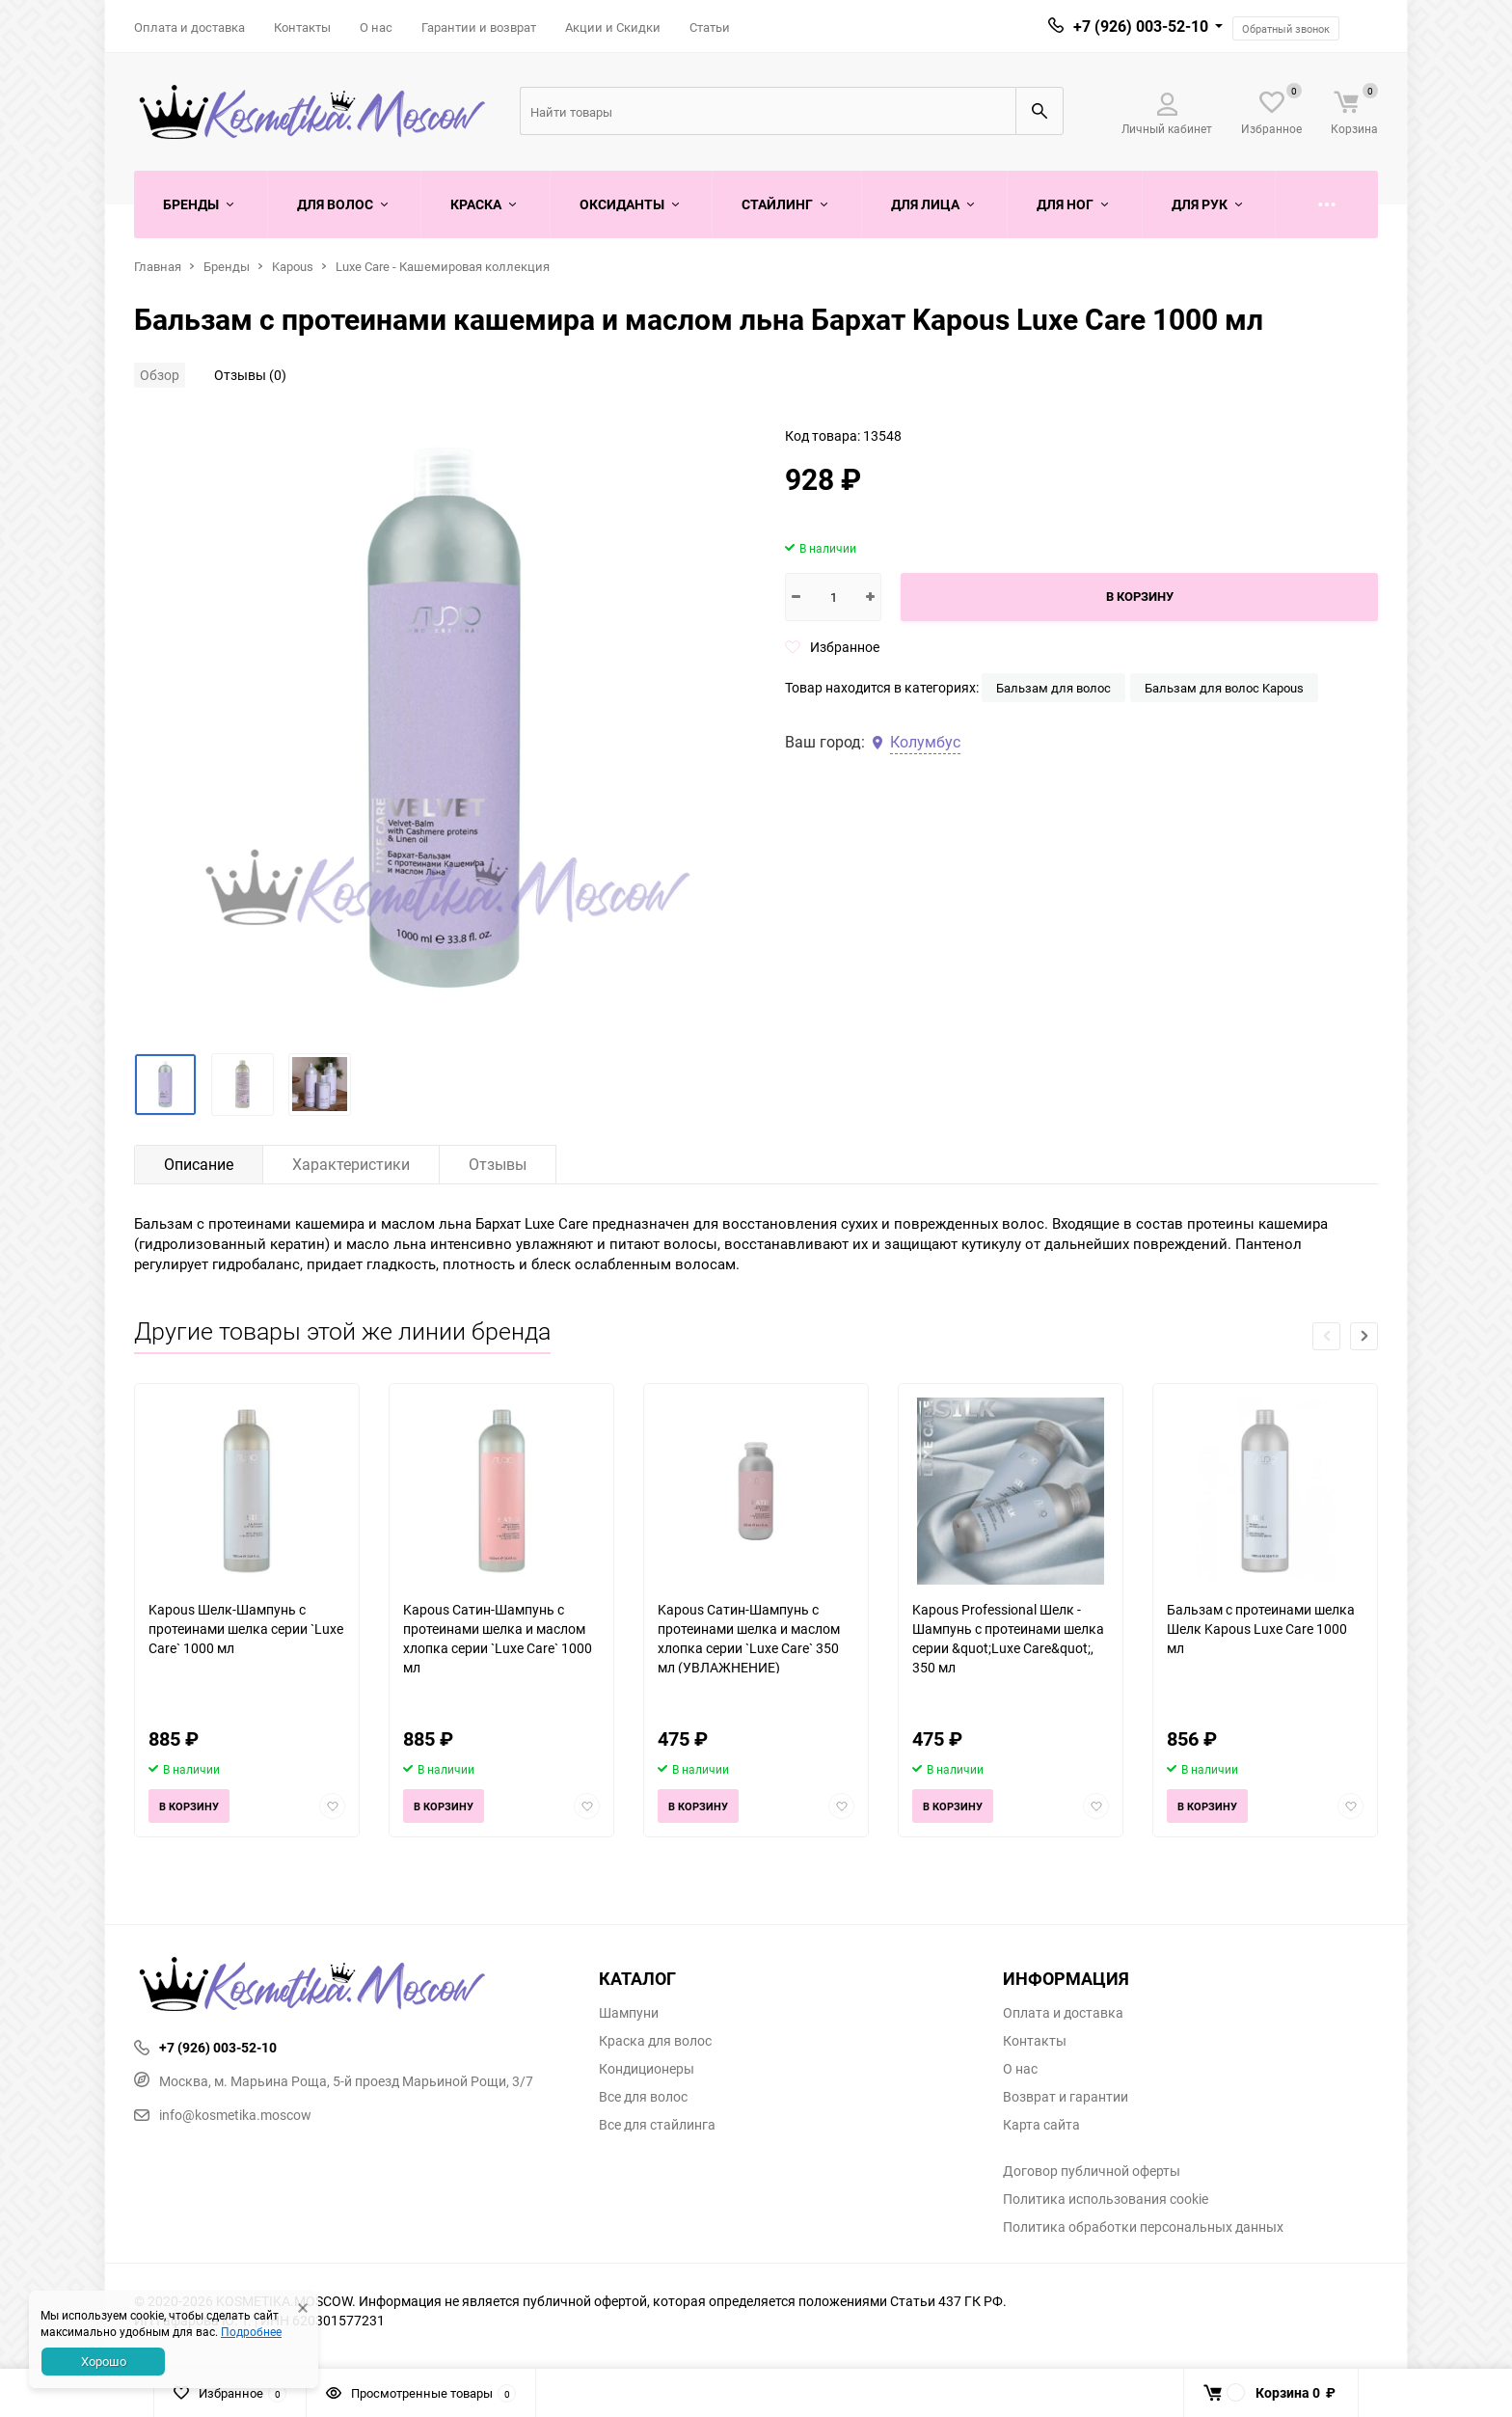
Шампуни (629, 2013)
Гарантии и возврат (478, 27)
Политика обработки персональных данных (1143, 2227)
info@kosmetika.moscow (222, 2114)
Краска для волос (655, 2041)
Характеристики (351, 1164)
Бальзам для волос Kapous (1224, 687)
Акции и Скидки (613, 27)
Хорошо (103, 2361)
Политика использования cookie (1105, 2199)
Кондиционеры (646, 2069)
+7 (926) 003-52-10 (1140, 26)
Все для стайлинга (657, 2125)
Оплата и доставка (189, 27)
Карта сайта (1041, 2125)
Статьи (709, 27)
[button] (1364, 1336)
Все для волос (643, 2097)
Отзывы (497, 1164)
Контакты (302, 27)
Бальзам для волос (1053, 687)
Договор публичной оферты (1091, 2171)
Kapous (292, 266)
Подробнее (251, 2331)
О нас (376, 27)
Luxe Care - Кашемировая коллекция (443, 266)
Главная (157, 266)
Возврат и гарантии (1065, 2097)
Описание (198, 1164)
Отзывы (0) (250, 375)
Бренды (226, 266)
